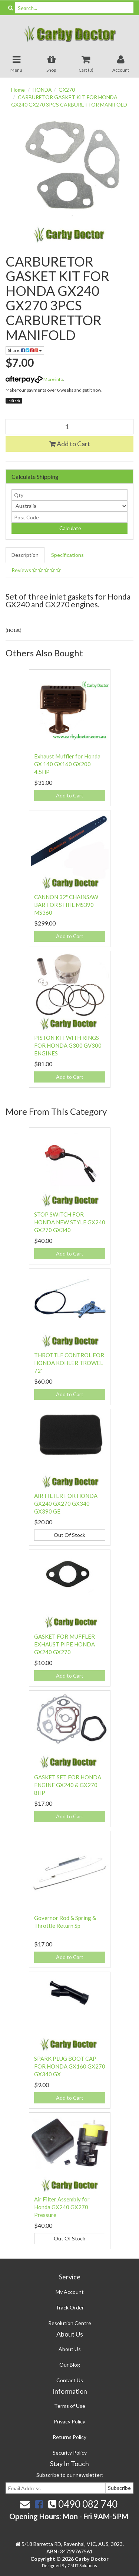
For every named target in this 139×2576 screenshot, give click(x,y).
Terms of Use (69, 2406)
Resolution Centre (69, 2323)
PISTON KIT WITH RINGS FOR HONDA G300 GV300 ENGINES (68, 1045)
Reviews (36, 570)
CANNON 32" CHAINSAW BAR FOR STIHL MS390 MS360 (66, 905)
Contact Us (69, 2380)
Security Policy (70, 2452)
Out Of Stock (69, 1535)
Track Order (70, 2307)
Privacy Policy (69, 2421)
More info (34, 379)
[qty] (69, 494)
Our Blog (69, 2364)
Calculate (69, 528)
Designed (52, 2565)
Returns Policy (69, 2437)
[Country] (69, 506)
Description (25, 555)
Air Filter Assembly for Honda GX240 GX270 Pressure (62, 2207)
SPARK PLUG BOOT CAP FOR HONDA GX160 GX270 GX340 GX (69, 2066)
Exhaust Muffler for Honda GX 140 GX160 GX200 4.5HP (67, 764)
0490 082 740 (83, 2504)
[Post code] (69, 517)
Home (18, 89)
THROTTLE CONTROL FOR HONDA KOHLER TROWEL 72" (69, 1363)
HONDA (42, 89)
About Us (70, 2349)
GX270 (67, 89)
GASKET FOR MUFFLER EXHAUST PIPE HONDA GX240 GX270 (64, 1644)
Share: (25, 350)
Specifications (67, 555)
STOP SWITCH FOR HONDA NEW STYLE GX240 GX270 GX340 (69, 1222)
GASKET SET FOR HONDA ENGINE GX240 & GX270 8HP (67, 1785)
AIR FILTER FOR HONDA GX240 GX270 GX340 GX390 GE (65, 1503)
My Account (70, 2292)
